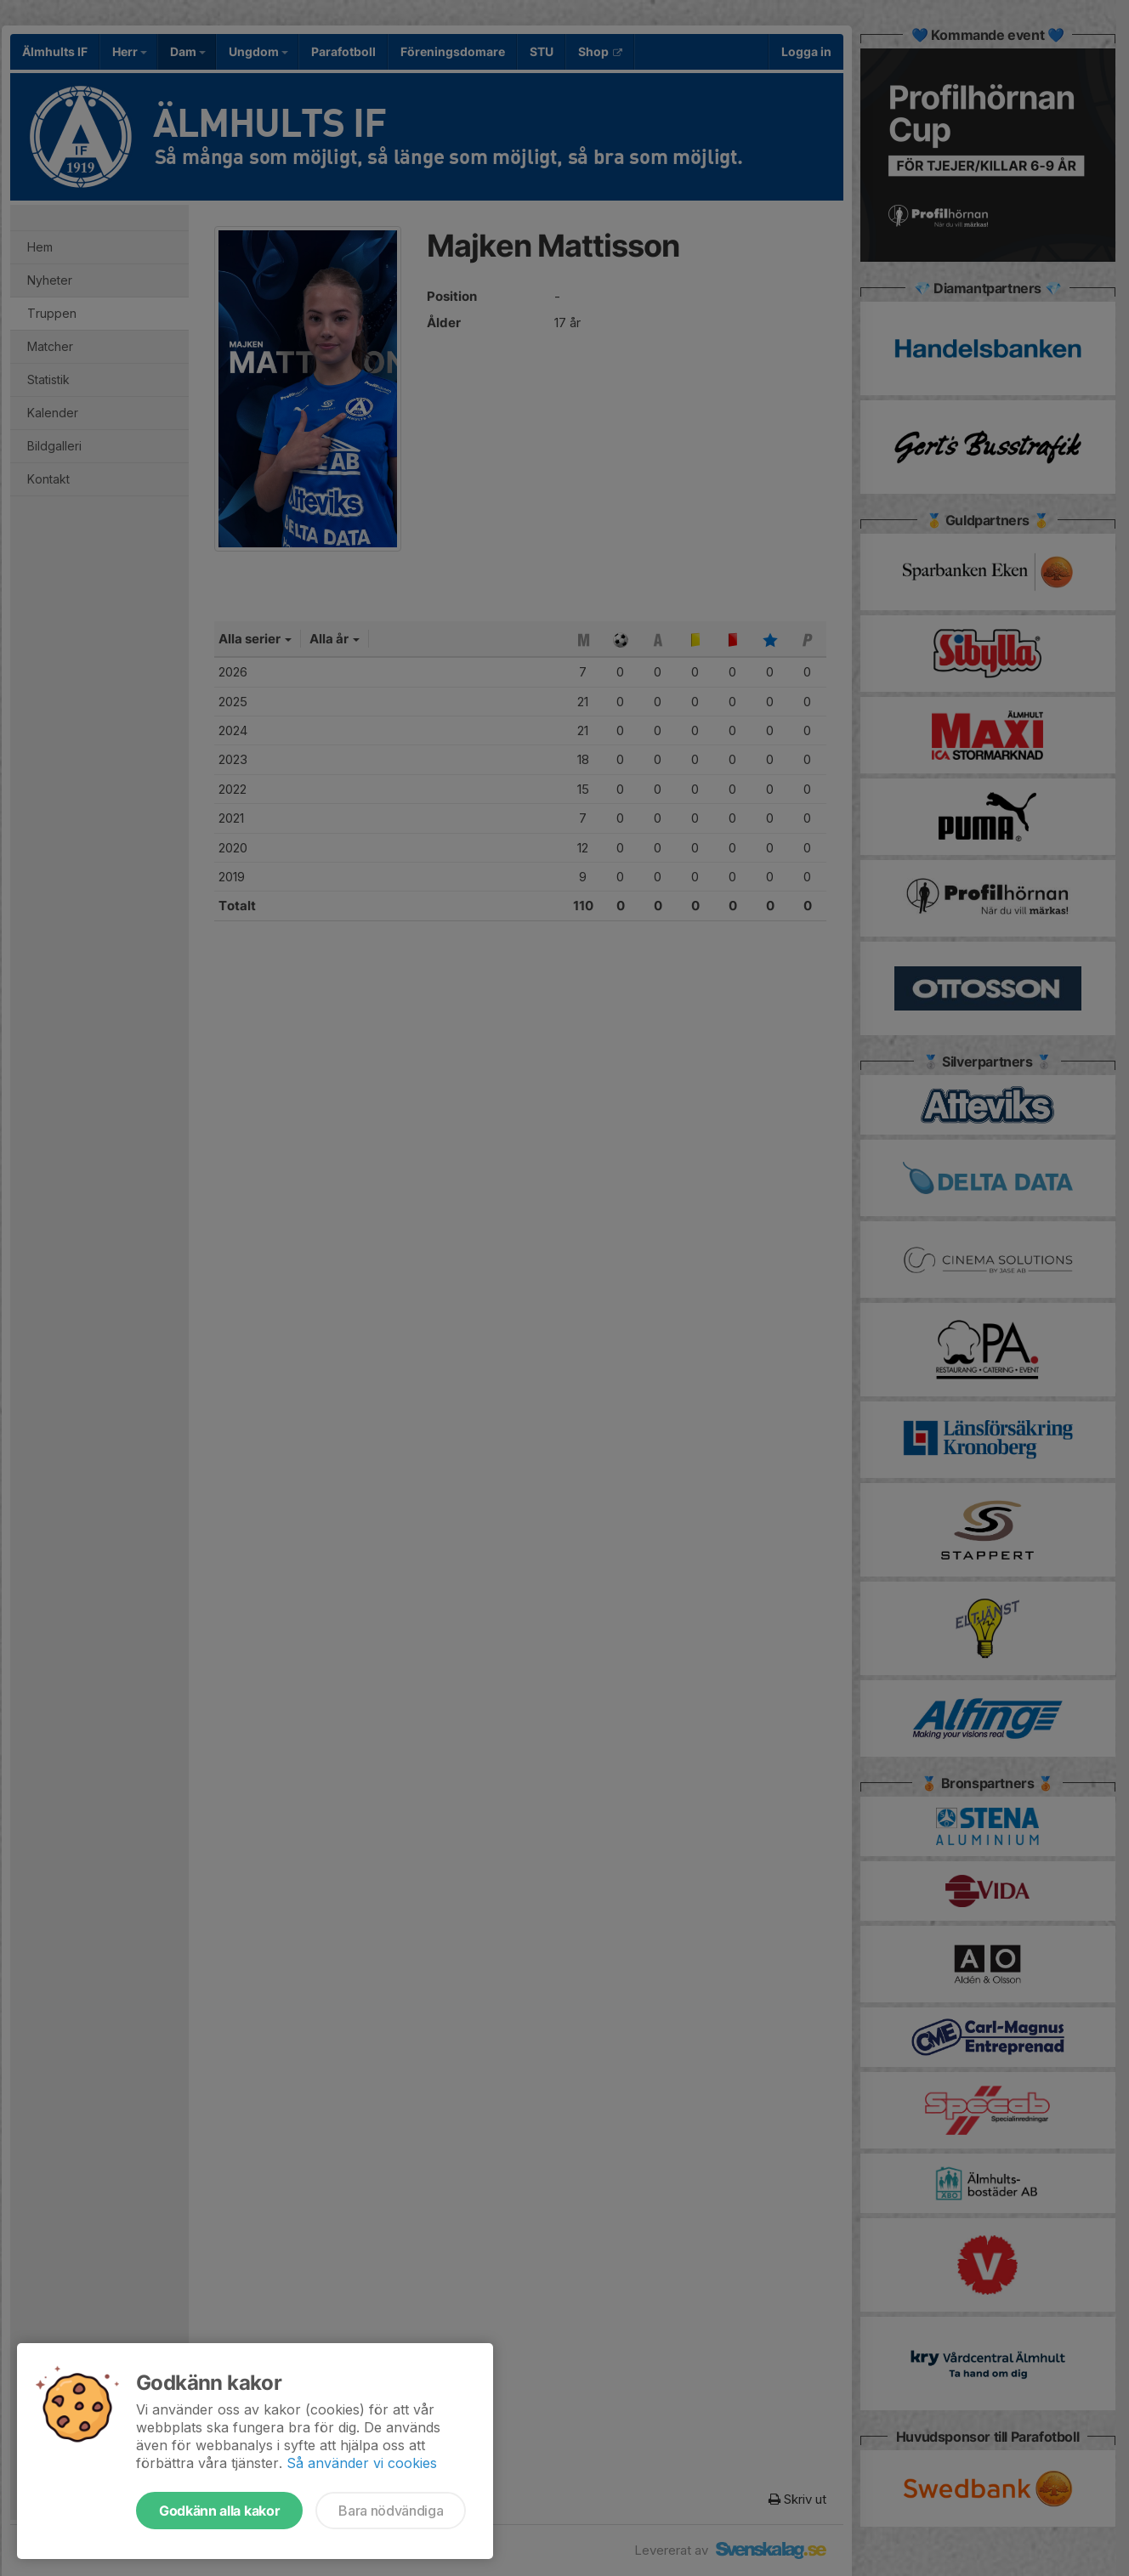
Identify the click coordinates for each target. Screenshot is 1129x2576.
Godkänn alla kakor (219, 2510)
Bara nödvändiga (390, 2510)
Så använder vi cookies (362, 2462)
